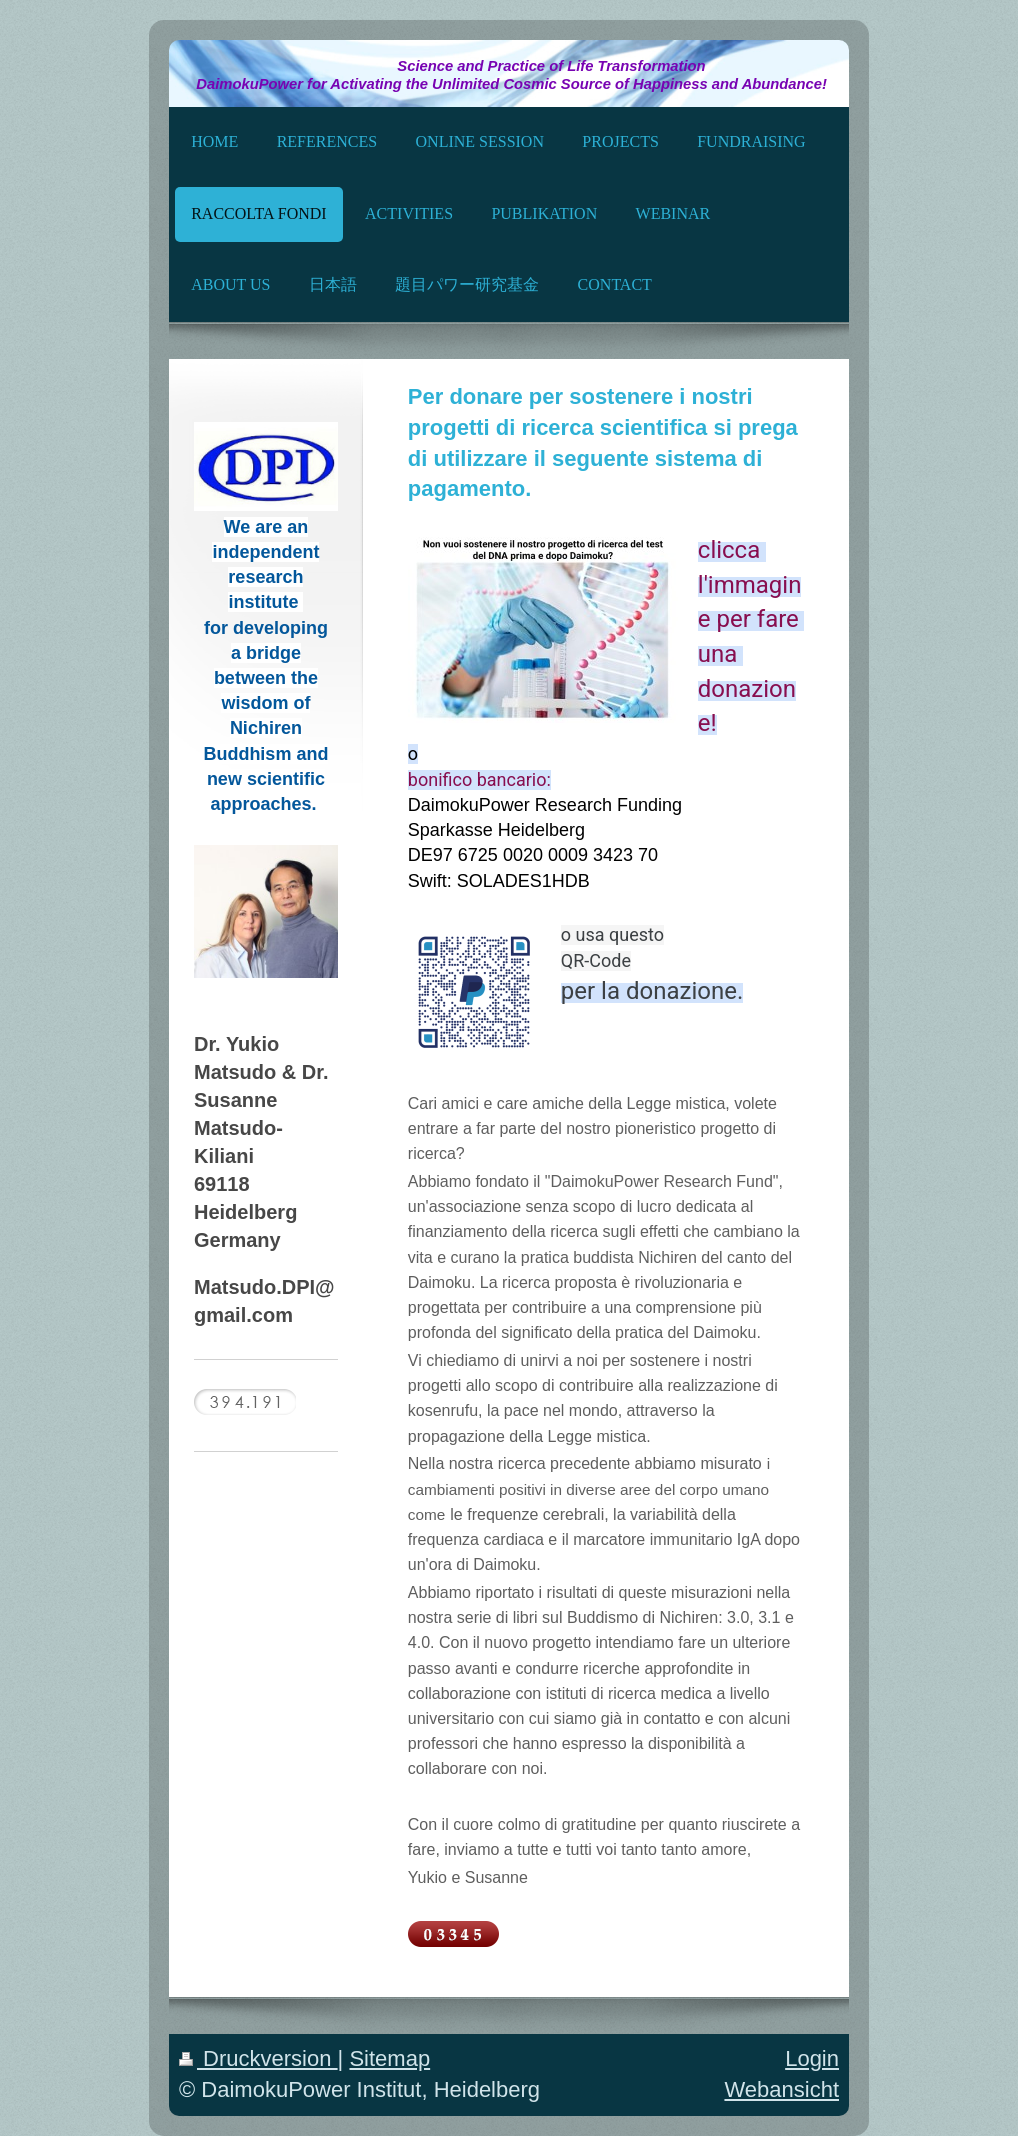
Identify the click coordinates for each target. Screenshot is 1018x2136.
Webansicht (781, 2089)
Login (812, 2058)
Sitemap (389, 2058)
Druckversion (258, 2058)
